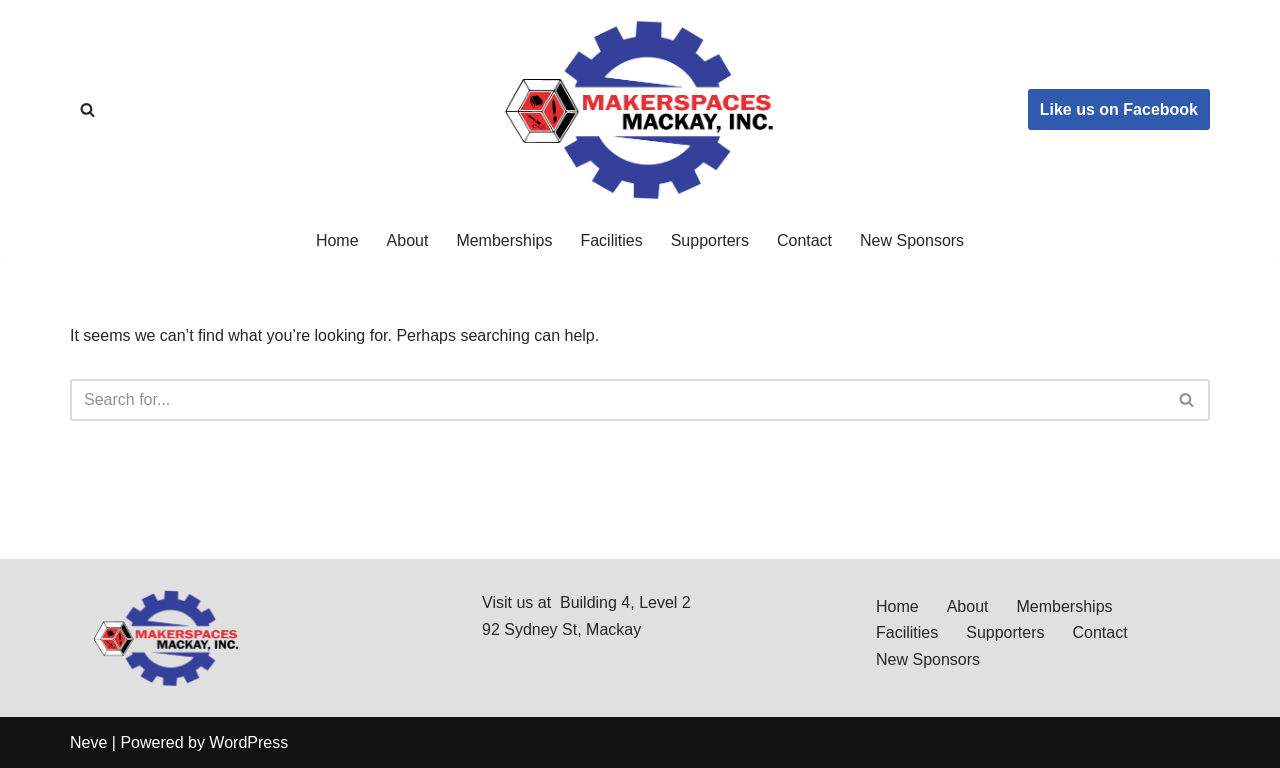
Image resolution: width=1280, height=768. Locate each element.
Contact (804, 240)
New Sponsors (912, 240)
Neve (88, 742)
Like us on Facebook (1119, 109)
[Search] (87, 109)
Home (337, 240)
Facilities (611, 240)
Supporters (710, 240)
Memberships (504, 240)
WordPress (248, 742)
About (408, 240)
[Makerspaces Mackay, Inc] (640, 109)
